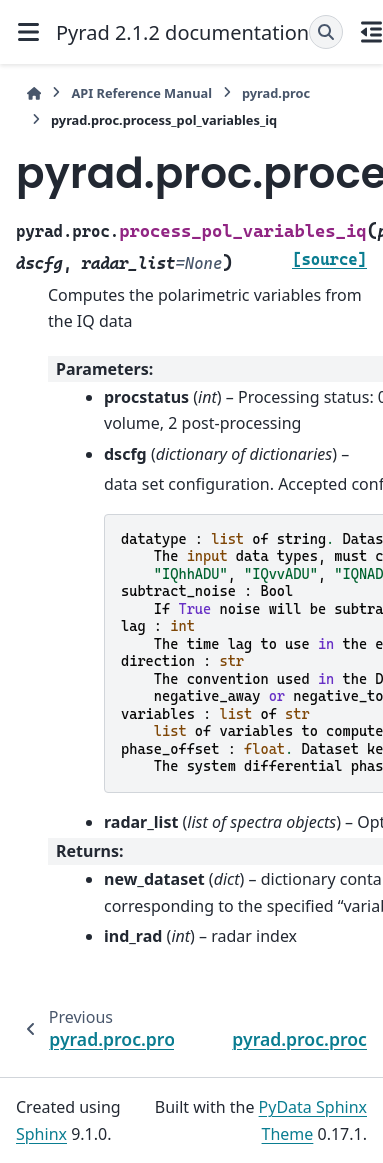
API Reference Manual (141, 93)
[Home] (34, 93)
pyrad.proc (276, 93)
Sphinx (41, 1134)
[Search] (326, 32)
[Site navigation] (28, 32)
